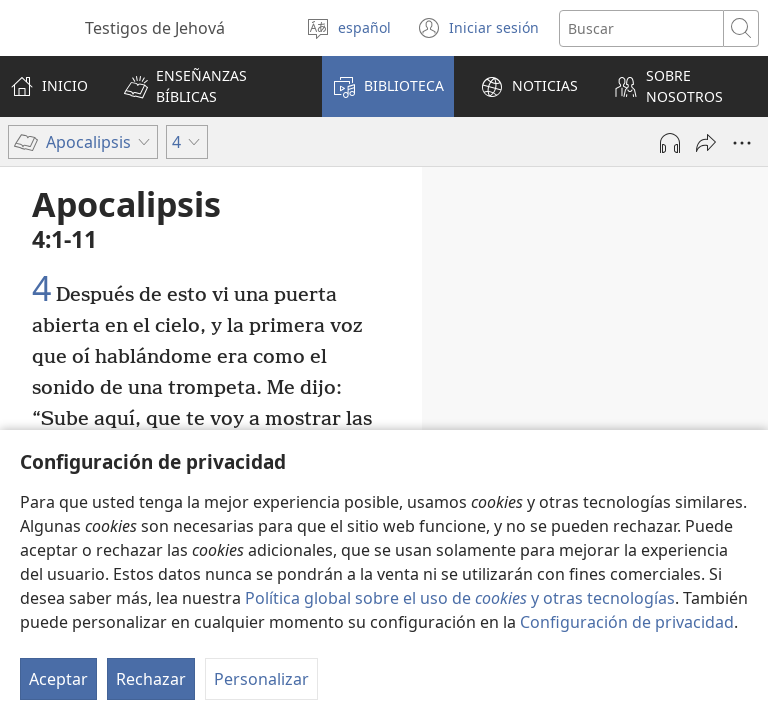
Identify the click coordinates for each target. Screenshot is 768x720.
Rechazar (151, 679)
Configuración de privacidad (627, 622)
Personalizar (261, 679)
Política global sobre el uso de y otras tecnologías (460, 598)
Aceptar (58, 679)
